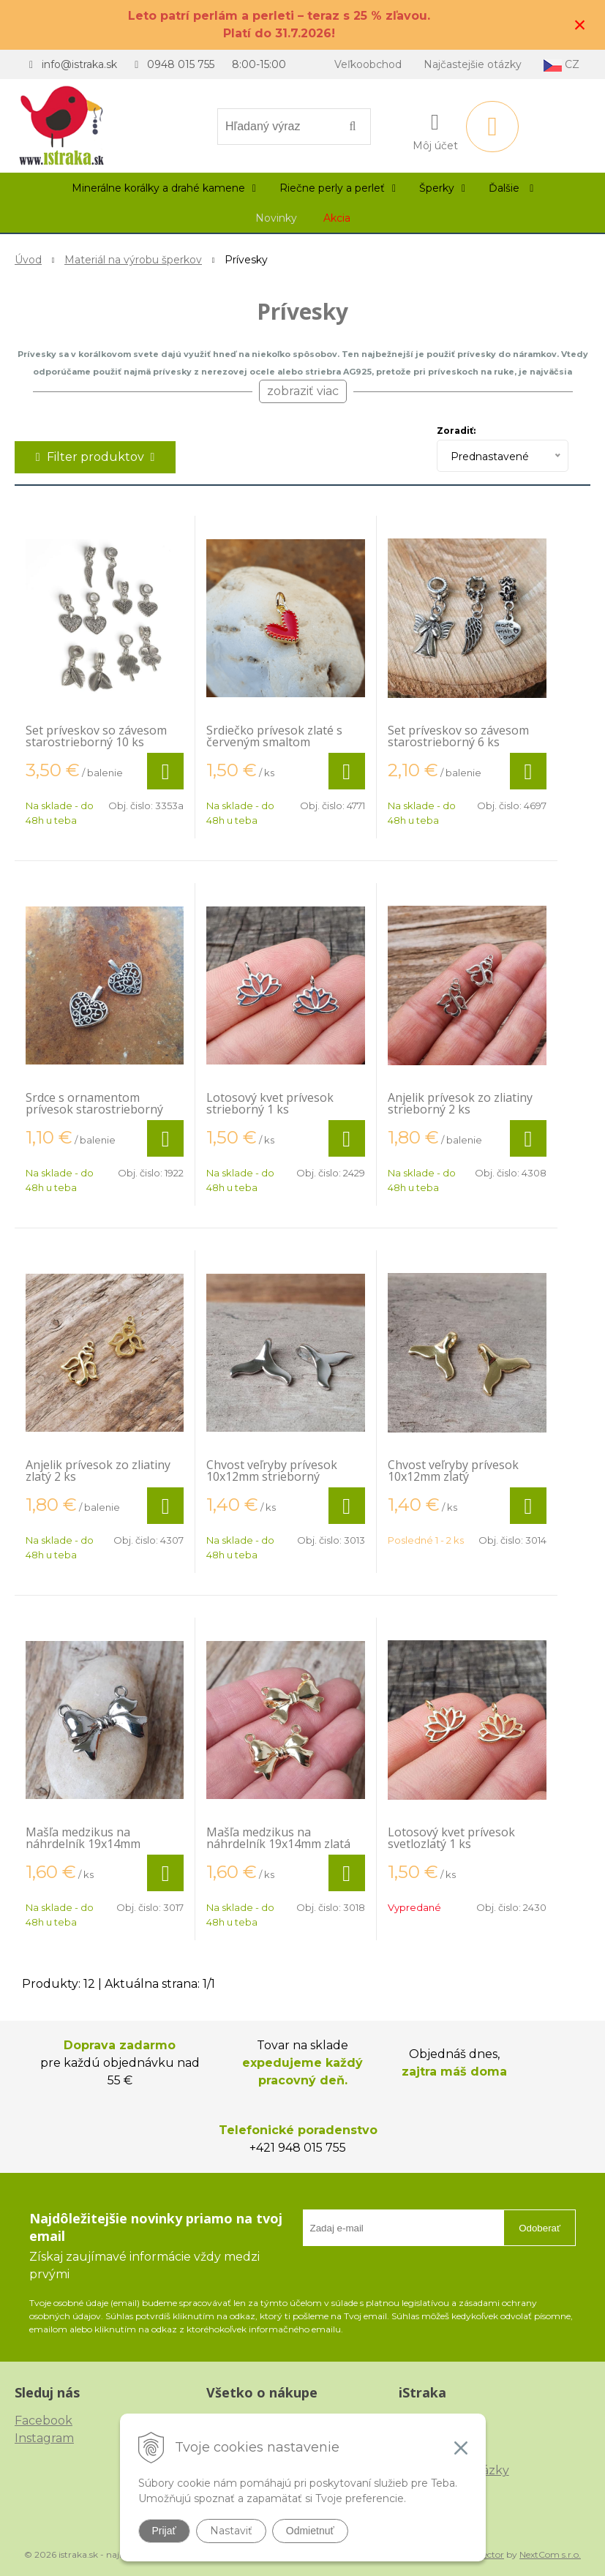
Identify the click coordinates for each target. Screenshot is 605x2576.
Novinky (276, 218)
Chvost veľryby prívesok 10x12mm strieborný (271, 1470)
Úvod (28, 259)
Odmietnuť (310, 2530)
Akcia (336, 218)
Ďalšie (511, 188)
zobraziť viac (303, 391)
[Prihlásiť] (435, 129)
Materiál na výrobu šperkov (133, 259)
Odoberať (539, 2228)
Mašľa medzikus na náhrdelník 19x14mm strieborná (83, 1843)
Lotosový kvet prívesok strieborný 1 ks (270, 1103)
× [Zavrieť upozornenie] (580, 24)
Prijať (164, 2530)
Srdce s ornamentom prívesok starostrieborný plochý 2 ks (94, 1109)
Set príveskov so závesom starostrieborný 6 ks (458, 736)
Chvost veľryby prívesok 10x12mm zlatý (453, 1470)
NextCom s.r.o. (550, 2554)
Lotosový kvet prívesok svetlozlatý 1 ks (451, 1838)
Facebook (43, 2420)
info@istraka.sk (79, 64)
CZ (561, 65)
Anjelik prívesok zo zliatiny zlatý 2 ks (98, 1470)
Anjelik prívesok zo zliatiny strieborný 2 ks (460, 1103)
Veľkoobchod (368, 64)
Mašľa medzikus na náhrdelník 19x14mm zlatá (278, 1838)
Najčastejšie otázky (473, 64)
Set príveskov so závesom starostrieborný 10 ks (96, 736)
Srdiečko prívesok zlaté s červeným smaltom (274, 736)
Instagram (44, 2438)
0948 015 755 (180, 64)
